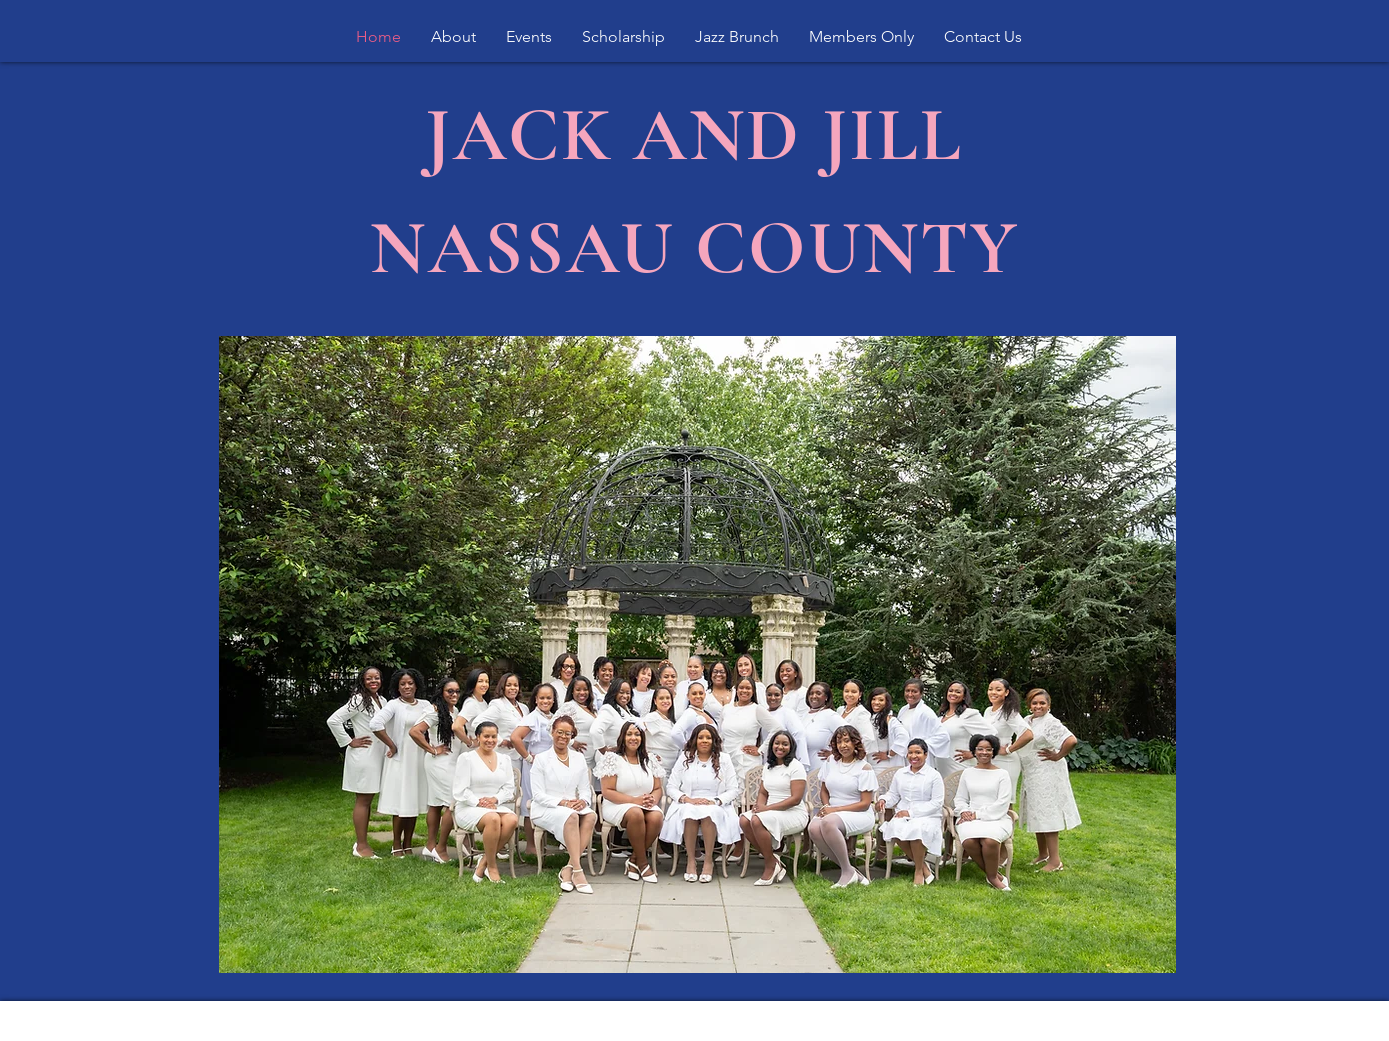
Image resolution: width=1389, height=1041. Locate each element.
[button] (453, 37)
